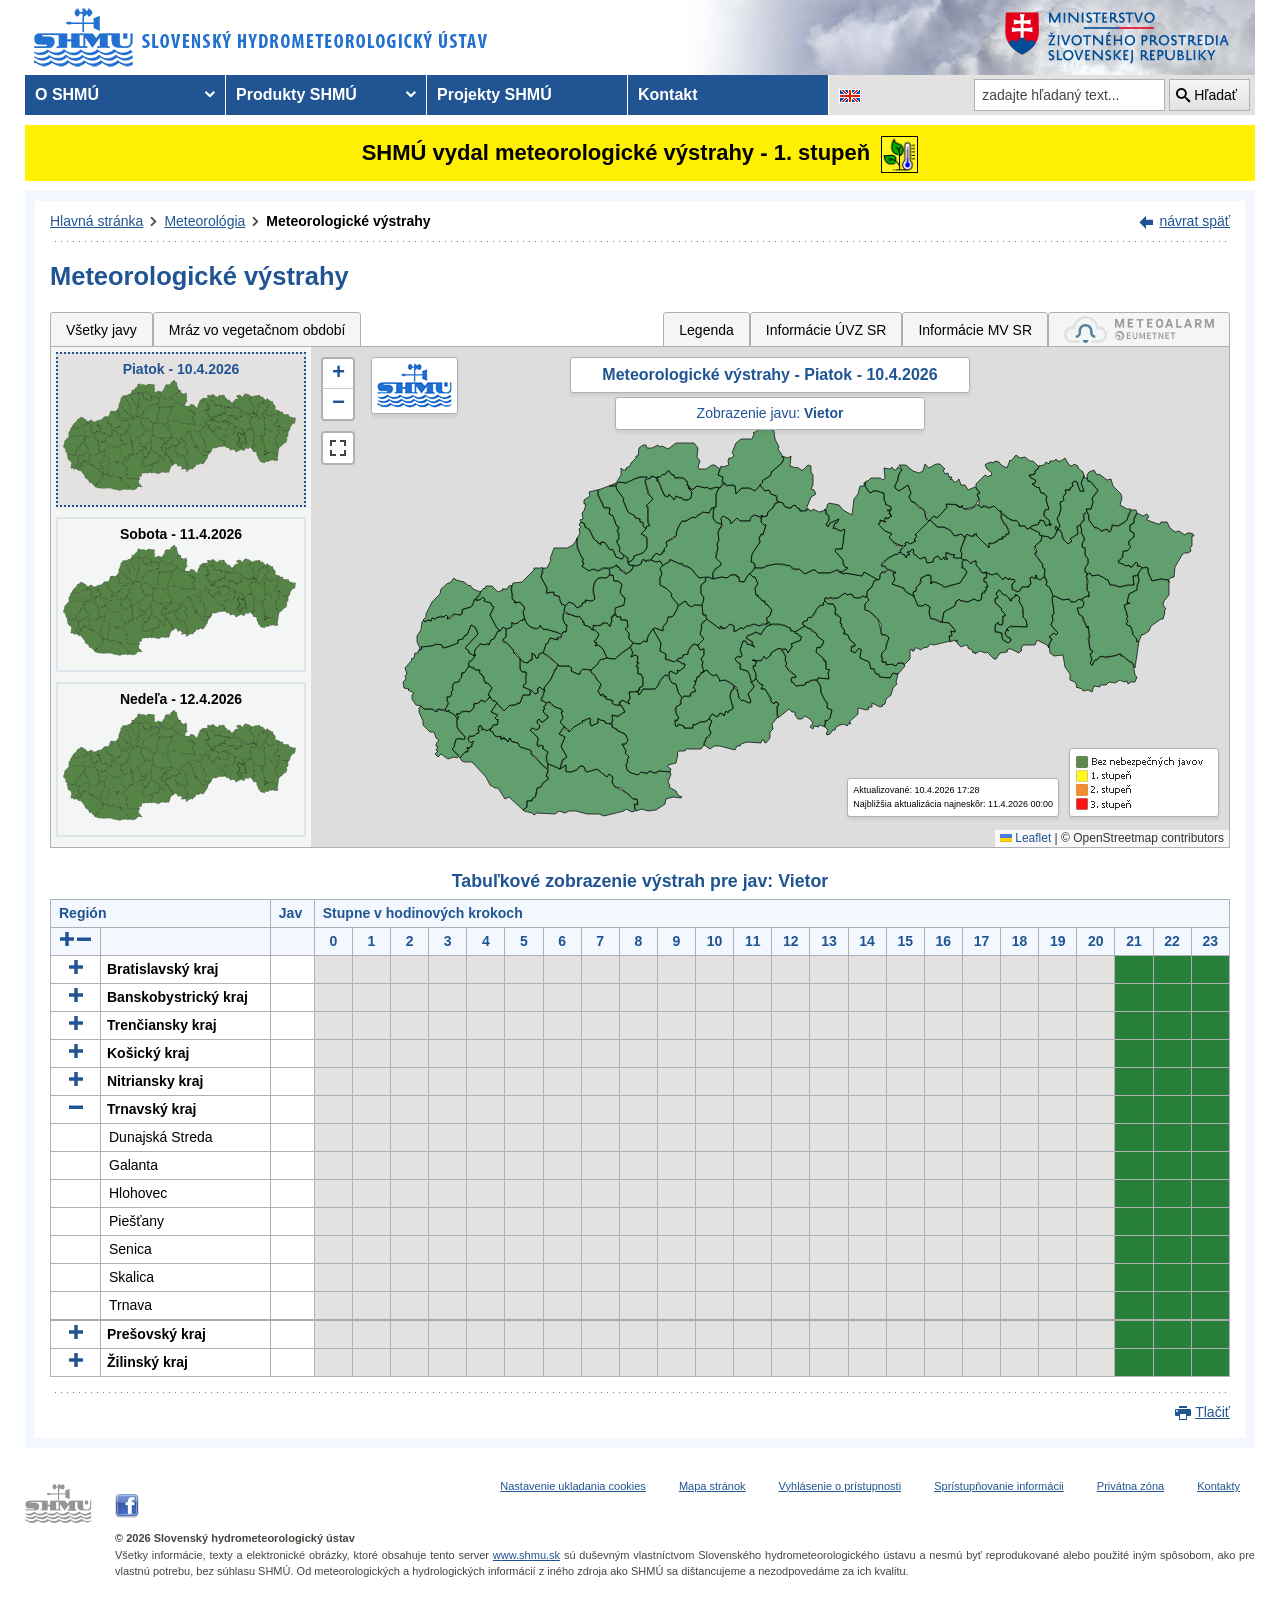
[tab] (1139, 329)
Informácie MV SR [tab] (975, 330)
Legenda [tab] (706, 330)
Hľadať (1215, 95)
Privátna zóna (1130, 1486)
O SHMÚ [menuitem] (67, 94)
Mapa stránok (712, 1486)
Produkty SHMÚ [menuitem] (296, 94)
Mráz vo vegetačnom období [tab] (257, 330)
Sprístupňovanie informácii (999, 1486)
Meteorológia (204, 221)
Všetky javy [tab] (101, 330)
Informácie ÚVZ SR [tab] (826, 330)
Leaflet (1025, 838)
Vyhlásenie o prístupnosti (840, 1486)
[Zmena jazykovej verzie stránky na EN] (850, 95)
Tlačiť (1212, 1412)
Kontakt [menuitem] (668, 94)
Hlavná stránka (96, 221)
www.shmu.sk (526, 1555)
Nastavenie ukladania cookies (573, 1486)
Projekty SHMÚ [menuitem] (494, 94)
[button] (338, 374)
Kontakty (1218, 1486)
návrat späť (1194, 221)
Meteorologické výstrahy (348, 221)
